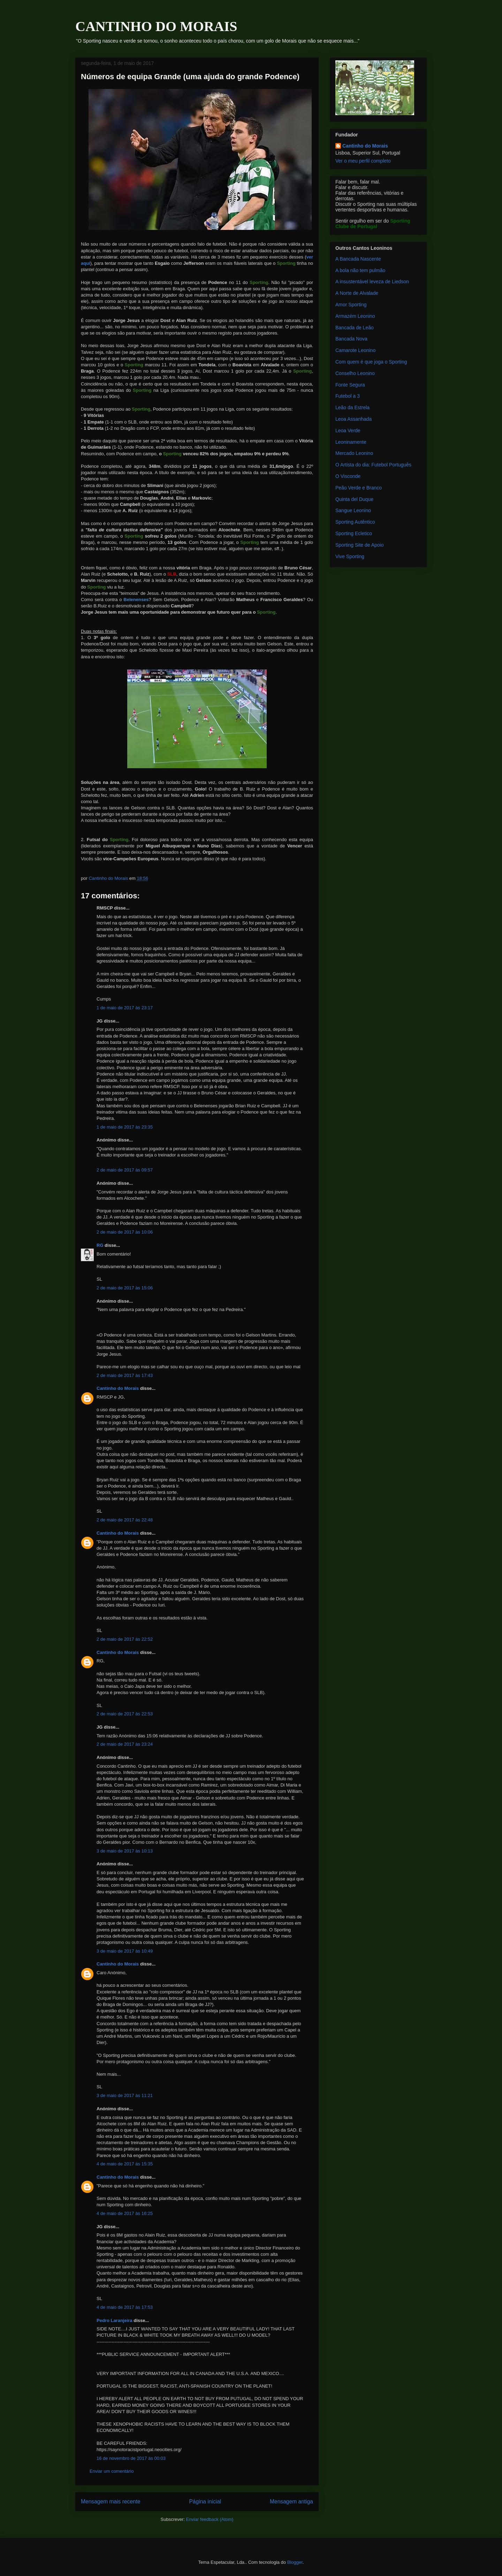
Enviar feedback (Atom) (210, 2519)
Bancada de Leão (354, 327)
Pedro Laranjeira (114, 2320)
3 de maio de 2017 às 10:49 (125, 1951)
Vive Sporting (349, 556)
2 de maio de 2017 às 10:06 (125, 1232)
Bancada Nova (351, 339)
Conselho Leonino (355, 373)
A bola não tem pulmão (360, 270)
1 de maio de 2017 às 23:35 (125, 1127)
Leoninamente (350, 442)
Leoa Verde (347, 430)
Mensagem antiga (291, 2501)
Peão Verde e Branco (358, 488)
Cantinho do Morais (118, 1388)
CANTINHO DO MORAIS (156, 26)
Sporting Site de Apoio (359, 545)
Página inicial (205, 2501)
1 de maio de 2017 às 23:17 (125, 1007)
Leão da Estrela (352, 407)
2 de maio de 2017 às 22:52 (125, 1639)
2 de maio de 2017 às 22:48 (125, 1519)
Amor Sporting (350, 304)
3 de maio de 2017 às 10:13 (125, 1851)
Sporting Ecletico (353, 533)
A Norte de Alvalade (356, 293)
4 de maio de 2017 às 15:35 (125, 2163)
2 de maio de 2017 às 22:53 (125, 1713)
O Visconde (347, 476)
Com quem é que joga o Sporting (371, 362)
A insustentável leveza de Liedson (372, 281)
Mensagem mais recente (110, 2501)
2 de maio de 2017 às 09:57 (125, 1170)
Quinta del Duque (354, 499)
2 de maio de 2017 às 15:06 (125, 1287)
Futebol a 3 (347, 396)
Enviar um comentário (112, 2471)
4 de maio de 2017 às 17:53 (125, 2307)
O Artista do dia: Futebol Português (373, 464)
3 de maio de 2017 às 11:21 (125, 2095)
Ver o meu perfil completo (363, 161)
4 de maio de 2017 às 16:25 (125, 2213)
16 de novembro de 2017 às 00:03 (131, 2458)
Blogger (295, 2562)
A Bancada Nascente (358, 259)
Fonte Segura (350, 385)
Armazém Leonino (355, 316)
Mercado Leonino (354, 453)
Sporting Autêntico (355, 522)
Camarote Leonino (355, 350)
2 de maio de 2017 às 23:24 (125, 1744)
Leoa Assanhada (353, 419)
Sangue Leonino (353, 510)
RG (100, 1245)
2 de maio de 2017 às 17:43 (125, 1375)
